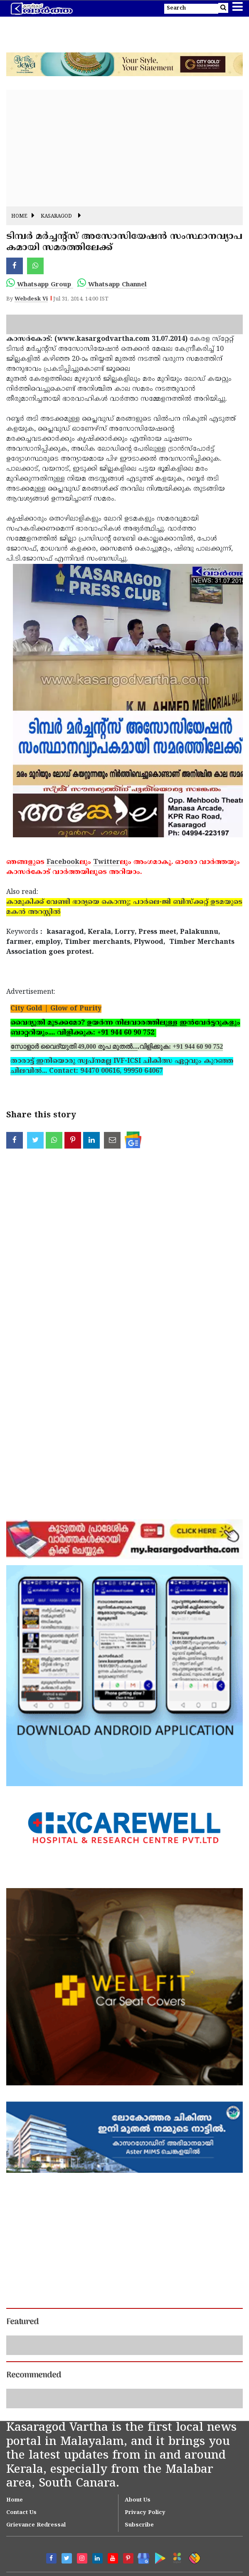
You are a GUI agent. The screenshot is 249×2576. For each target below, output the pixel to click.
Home (19, 216)
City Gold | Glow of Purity (55, 1009)
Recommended (33, 2375)
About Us (137, 2500)
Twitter (106, 862)
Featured (22, 2322)
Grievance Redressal (36, 2525)
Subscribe (139, 2525)
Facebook (63, 862)
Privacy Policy (145, 2512)
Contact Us (21, 2512)
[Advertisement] (124, 148)
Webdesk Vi (31, 299)
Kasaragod (56, 216)
